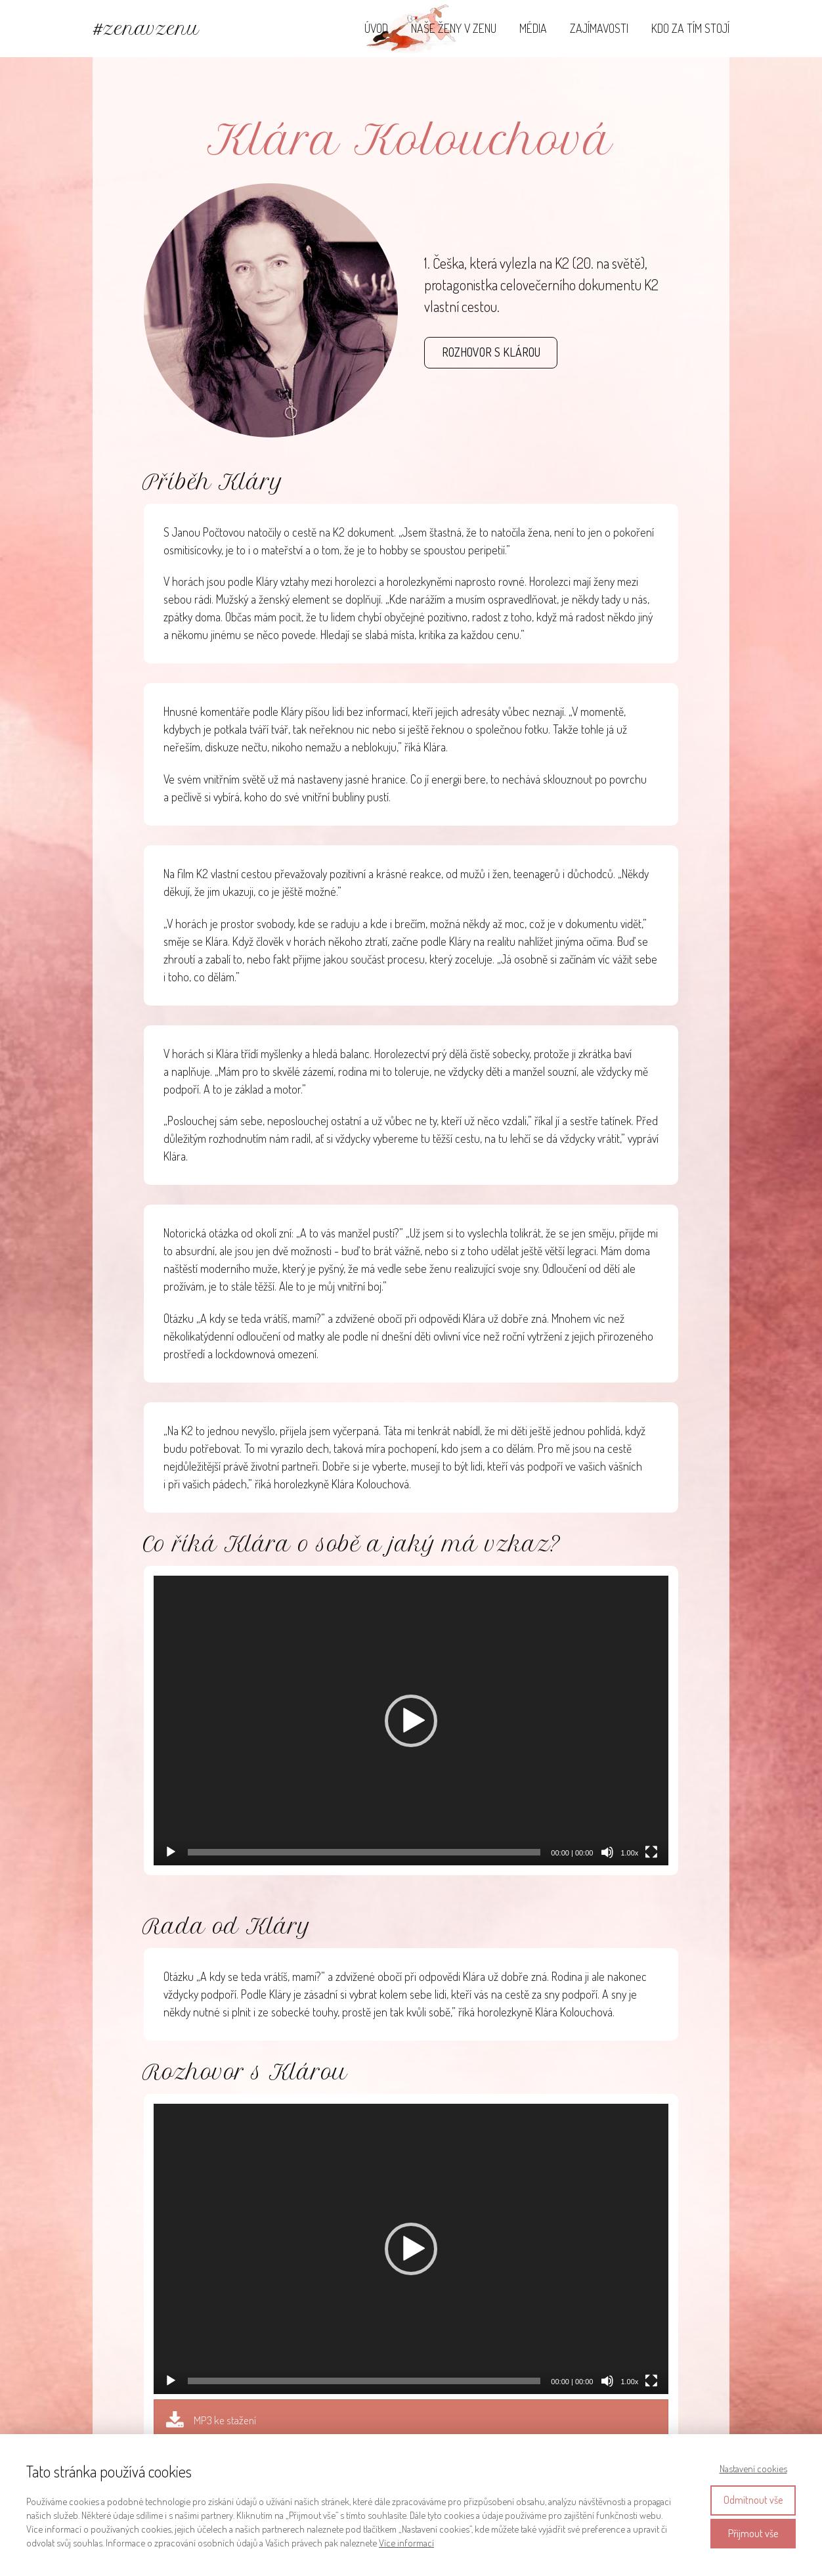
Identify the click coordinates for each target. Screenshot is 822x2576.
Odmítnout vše (753, 2499)
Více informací (406, 2543)
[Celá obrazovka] (651, 1852)
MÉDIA (533, 28)
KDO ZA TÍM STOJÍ (690, 28)
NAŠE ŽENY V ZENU (453, 28)
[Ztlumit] (607, 1852)
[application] (411, 1720)
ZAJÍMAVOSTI (599, 28)
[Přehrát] (170, 1852)
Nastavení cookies (753, 2468)
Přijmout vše (753, 2533)
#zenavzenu (146, 28)
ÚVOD (376, 28)
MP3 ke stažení (225, 2420)
